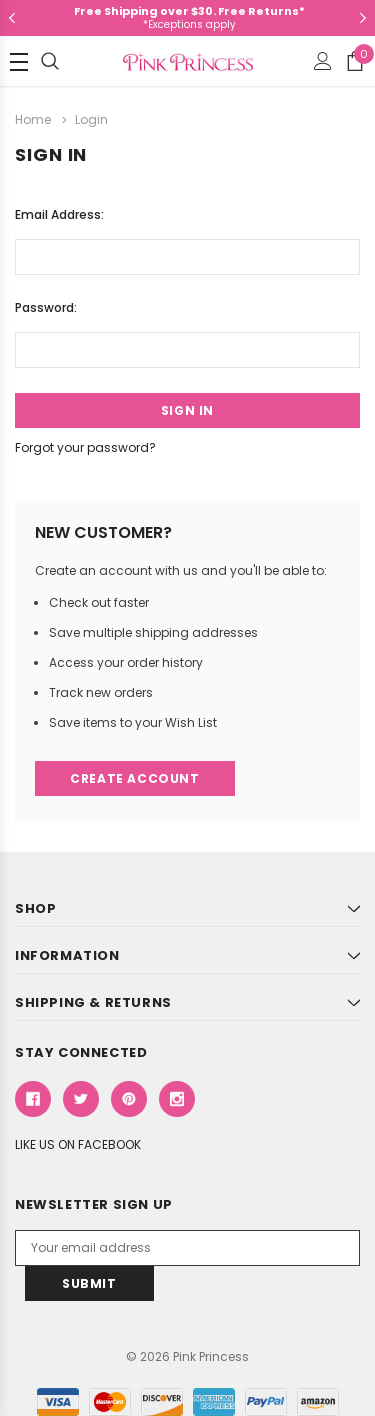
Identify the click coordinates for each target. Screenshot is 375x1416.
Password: (46, 307)
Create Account (134, 778)
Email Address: (59, 214)
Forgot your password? (85, 447)
